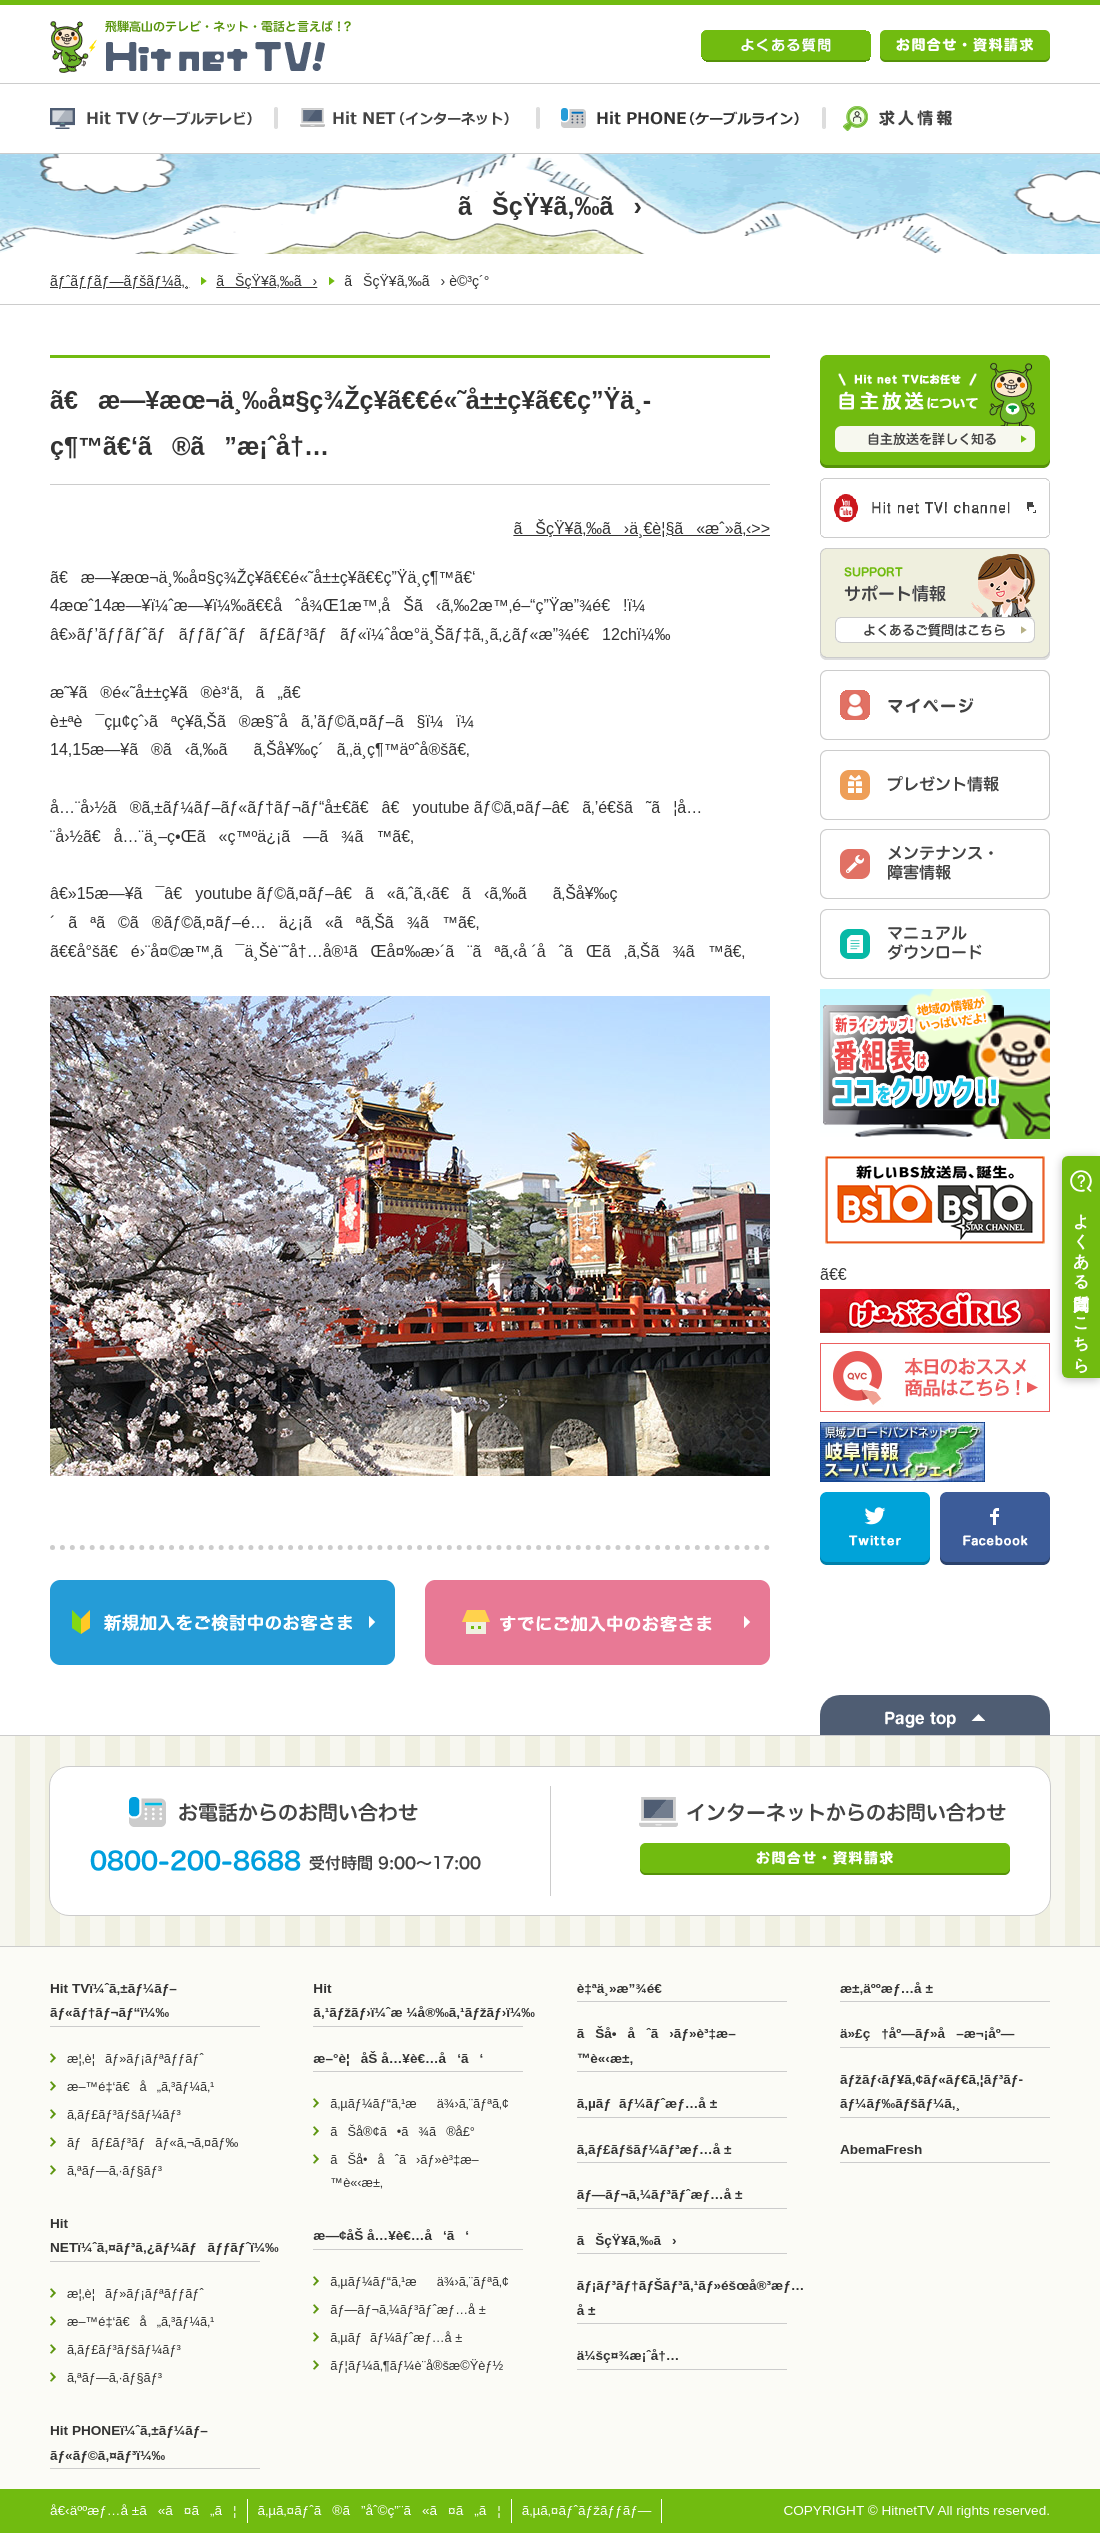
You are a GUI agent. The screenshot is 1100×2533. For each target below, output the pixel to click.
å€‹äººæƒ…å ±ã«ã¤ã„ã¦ (143, 2510)
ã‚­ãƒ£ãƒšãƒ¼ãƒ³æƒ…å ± (654, 2149)
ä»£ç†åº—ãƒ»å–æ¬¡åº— (927, 2033)
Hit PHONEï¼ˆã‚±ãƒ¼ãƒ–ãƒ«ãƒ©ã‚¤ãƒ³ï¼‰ (129, 2442)
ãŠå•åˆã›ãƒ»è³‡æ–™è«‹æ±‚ (404, 2171)
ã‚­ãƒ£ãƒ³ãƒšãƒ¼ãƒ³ (124, 2114)
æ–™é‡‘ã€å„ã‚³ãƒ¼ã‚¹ (140, 2086)
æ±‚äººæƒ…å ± (886, 1988)
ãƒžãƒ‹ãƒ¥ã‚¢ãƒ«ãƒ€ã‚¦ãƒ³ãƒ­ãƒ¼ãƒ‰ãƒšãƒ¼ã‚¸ (931, 2091)
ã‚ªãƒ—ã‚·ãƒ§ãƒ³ (114, 2170)
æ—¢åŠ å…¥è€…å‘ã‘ (391, 2235)
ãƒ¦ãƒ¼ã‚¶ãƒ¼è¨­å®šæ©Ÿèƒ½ (416, 2365)
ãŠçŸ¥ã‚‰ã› (266, 281)
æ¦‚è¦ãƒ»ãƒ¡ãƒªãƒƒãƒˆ (135, 2058)
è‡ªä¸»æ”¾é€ (625, 1988)
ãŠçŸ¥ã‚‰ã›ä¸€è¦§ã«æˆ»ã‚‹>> (641, 528)
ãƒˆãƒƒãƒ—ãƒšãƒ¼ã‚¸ (119, 281)
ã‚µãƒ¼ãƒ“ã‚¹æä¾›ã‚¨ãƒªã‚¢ (419, 2103)
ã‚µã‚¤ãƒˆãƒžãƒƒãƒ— (587, 2510)
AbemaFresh (881, 2149)
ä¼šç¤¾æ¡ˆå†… (628, 2355)
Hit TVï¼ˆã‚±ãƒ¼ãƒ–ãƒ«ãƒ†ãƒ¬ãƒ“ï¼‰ (113, 2000)
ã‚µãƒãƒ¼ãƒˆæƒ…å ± (396, 2337)
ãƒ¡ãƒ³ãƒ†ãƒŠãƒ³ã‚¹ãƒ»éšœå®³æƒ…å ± (682, 2297)
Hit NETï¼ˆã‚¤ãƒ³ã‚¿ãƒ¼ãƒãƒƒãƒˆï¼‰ (155, 2235)
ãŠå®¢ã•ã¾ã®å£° (402, 2131)
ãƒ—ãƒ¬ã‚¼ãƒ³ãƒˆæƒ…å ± (407, 2309)
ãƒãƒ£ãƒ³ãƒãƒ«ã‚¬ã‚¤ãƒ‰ (152, 2142)
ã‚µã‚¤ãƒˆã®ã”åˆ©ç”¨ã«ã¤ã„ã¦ (379, 2510)
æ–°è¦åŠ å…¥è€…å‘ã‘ (398, 2058)
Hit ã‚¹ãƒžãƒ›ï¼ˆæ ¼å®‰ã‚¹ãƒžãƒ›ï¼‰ (418, 2000)
